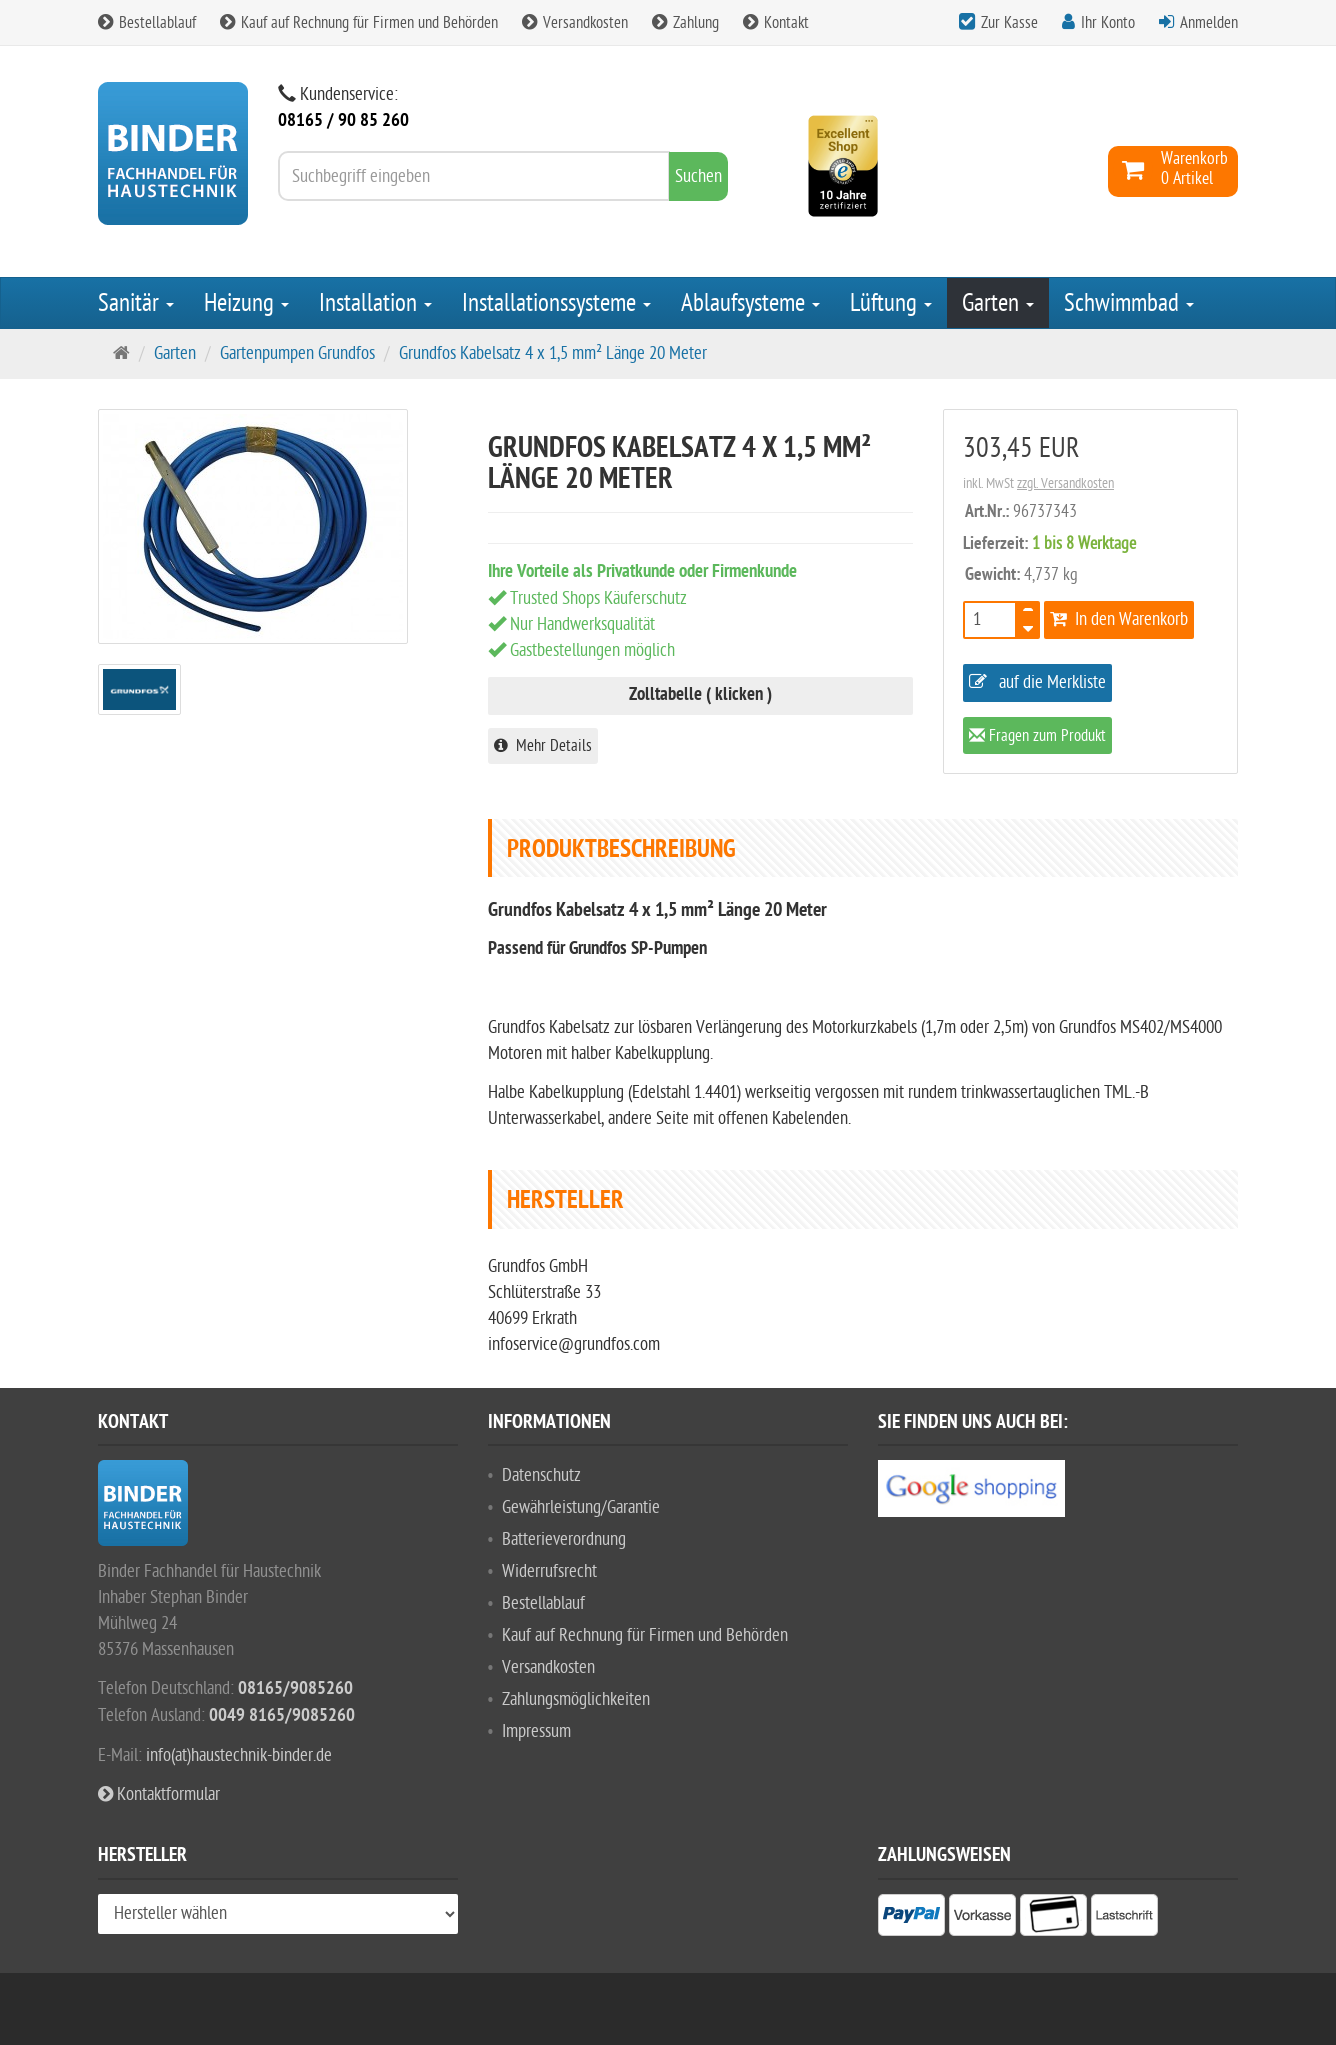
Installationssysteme (556, 303)
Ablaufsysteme (750, 303)
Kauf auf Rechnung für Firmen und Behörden (359, 23)
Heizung (246, 303)
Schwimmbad (1129, 303)
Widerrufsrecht (549, 1571)
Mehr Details (543, 746)
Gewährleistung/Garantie (581, 1507)
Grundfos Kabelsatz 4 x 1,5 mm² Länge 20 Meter (553, 353)
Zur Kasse (1009, 23)
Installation (375, 303)
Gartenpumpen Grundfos (297, 353)
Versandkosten (575, 23)
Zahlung (685, 23)
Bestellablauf (147, 23)
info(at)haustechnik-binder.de (239, 1755)
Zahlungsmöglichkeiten (576, 1699)
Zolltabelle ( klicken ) (700, 695)
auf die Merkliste (1037, 682)
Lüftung (891, 303)
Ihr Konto (1108, 23)
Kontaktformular (159, 1794)
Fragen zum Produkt (1037, 737)
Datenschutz (541, 1475)
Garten (998, 303)
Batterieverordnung (564, 1539)
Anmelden (1209, 23)
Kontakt (776, 23)
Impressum (536, 1731)
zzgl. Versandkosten (1065, 483)
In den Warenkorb (1119, 619)
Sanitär (136, 303)
